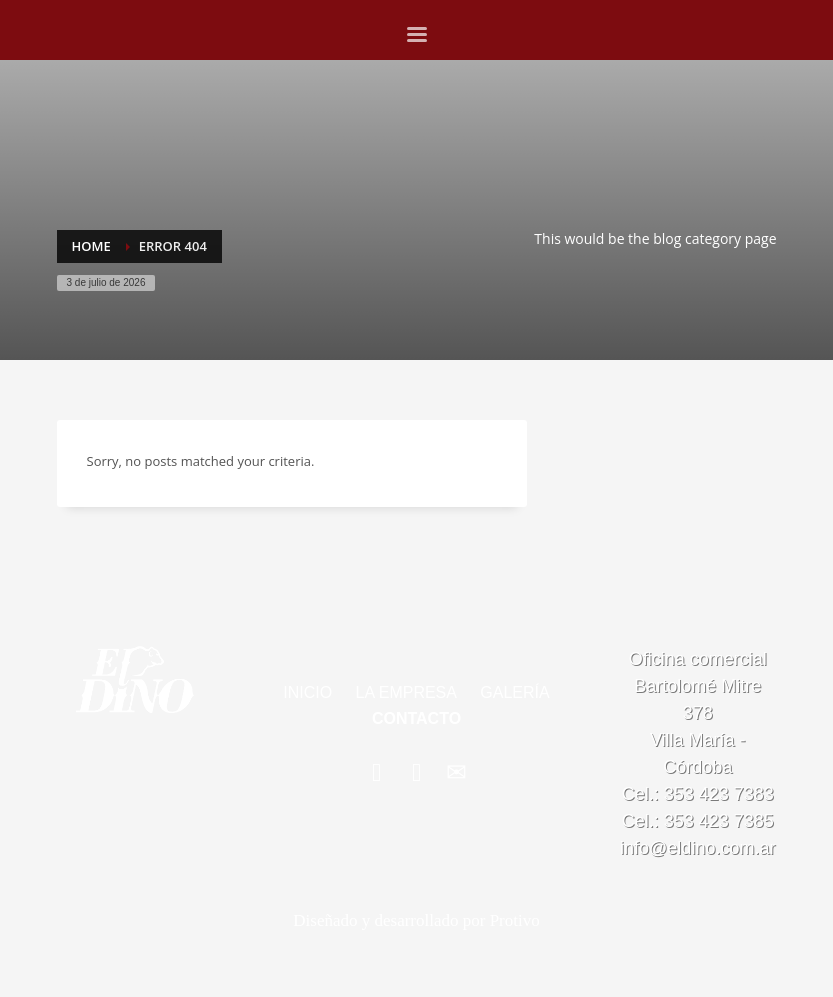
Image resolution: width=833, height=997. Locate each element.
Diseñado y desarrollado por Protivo (416, 920)
